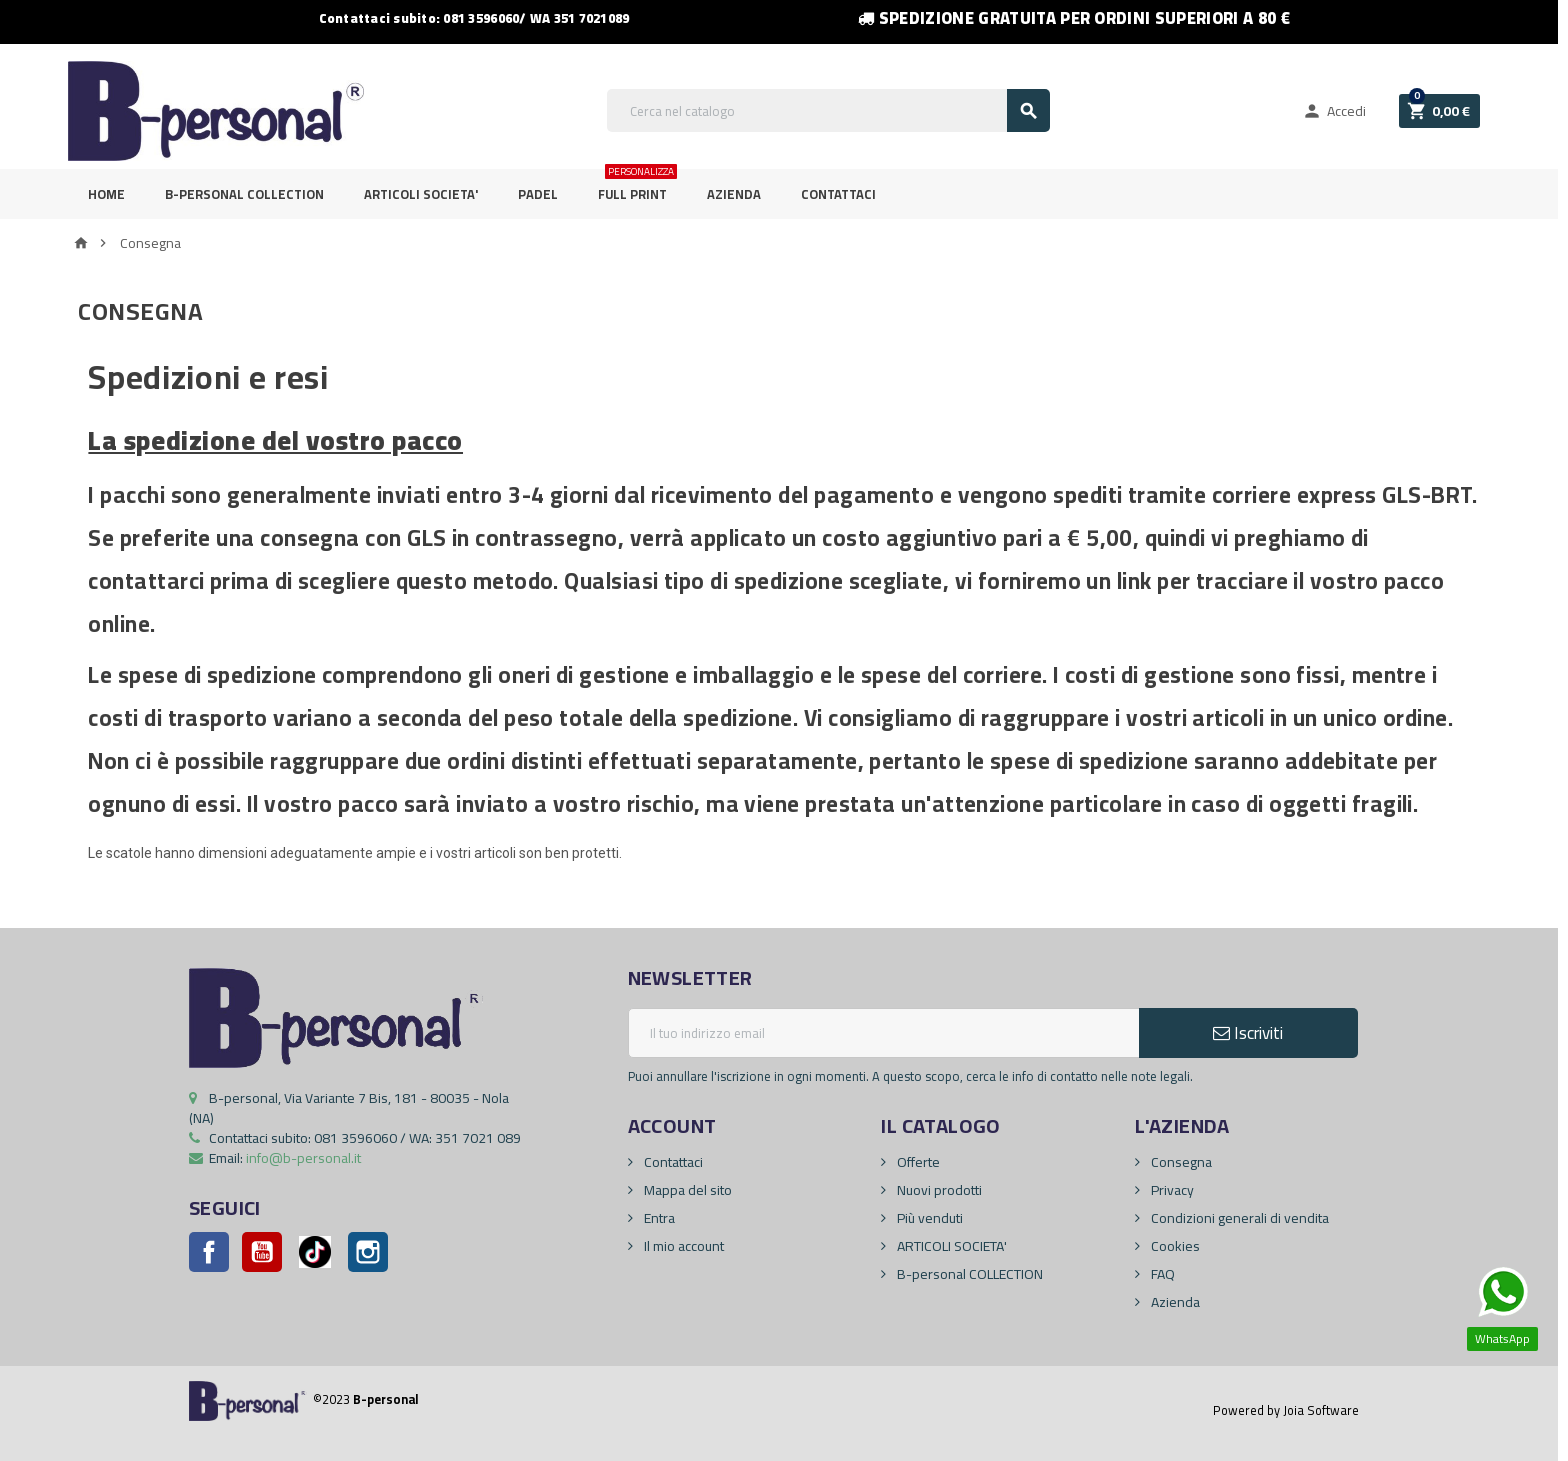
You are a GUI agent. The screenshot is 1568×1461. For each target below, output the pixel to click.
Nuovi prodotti (938, 1190)
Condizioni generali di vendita (1238, 1218)
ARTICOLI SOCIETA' (421, 194)
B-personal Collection (244, 194)
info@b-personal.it (303, 1158)
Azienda (734, 194)
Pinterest (315, 1252)
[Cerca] (828, 110)
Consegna (1180, 1162)
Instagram (368, 1252)
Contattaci (838, 194)
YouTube (262, 1252)
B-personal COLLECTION (968, 1274)
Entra (658, 1218)
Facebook (209, 1252)
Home (106, 194)
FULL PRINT (637, 187)
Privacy (1171, 1190)
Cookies (1174, 1246)
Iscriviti (1248, 1033)
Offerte (917, 1162)
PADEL (538, 194)
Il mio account (682, 1246)
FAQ (1161, 1274)
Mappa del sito (686, 1190)
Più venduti (928, 1218)
